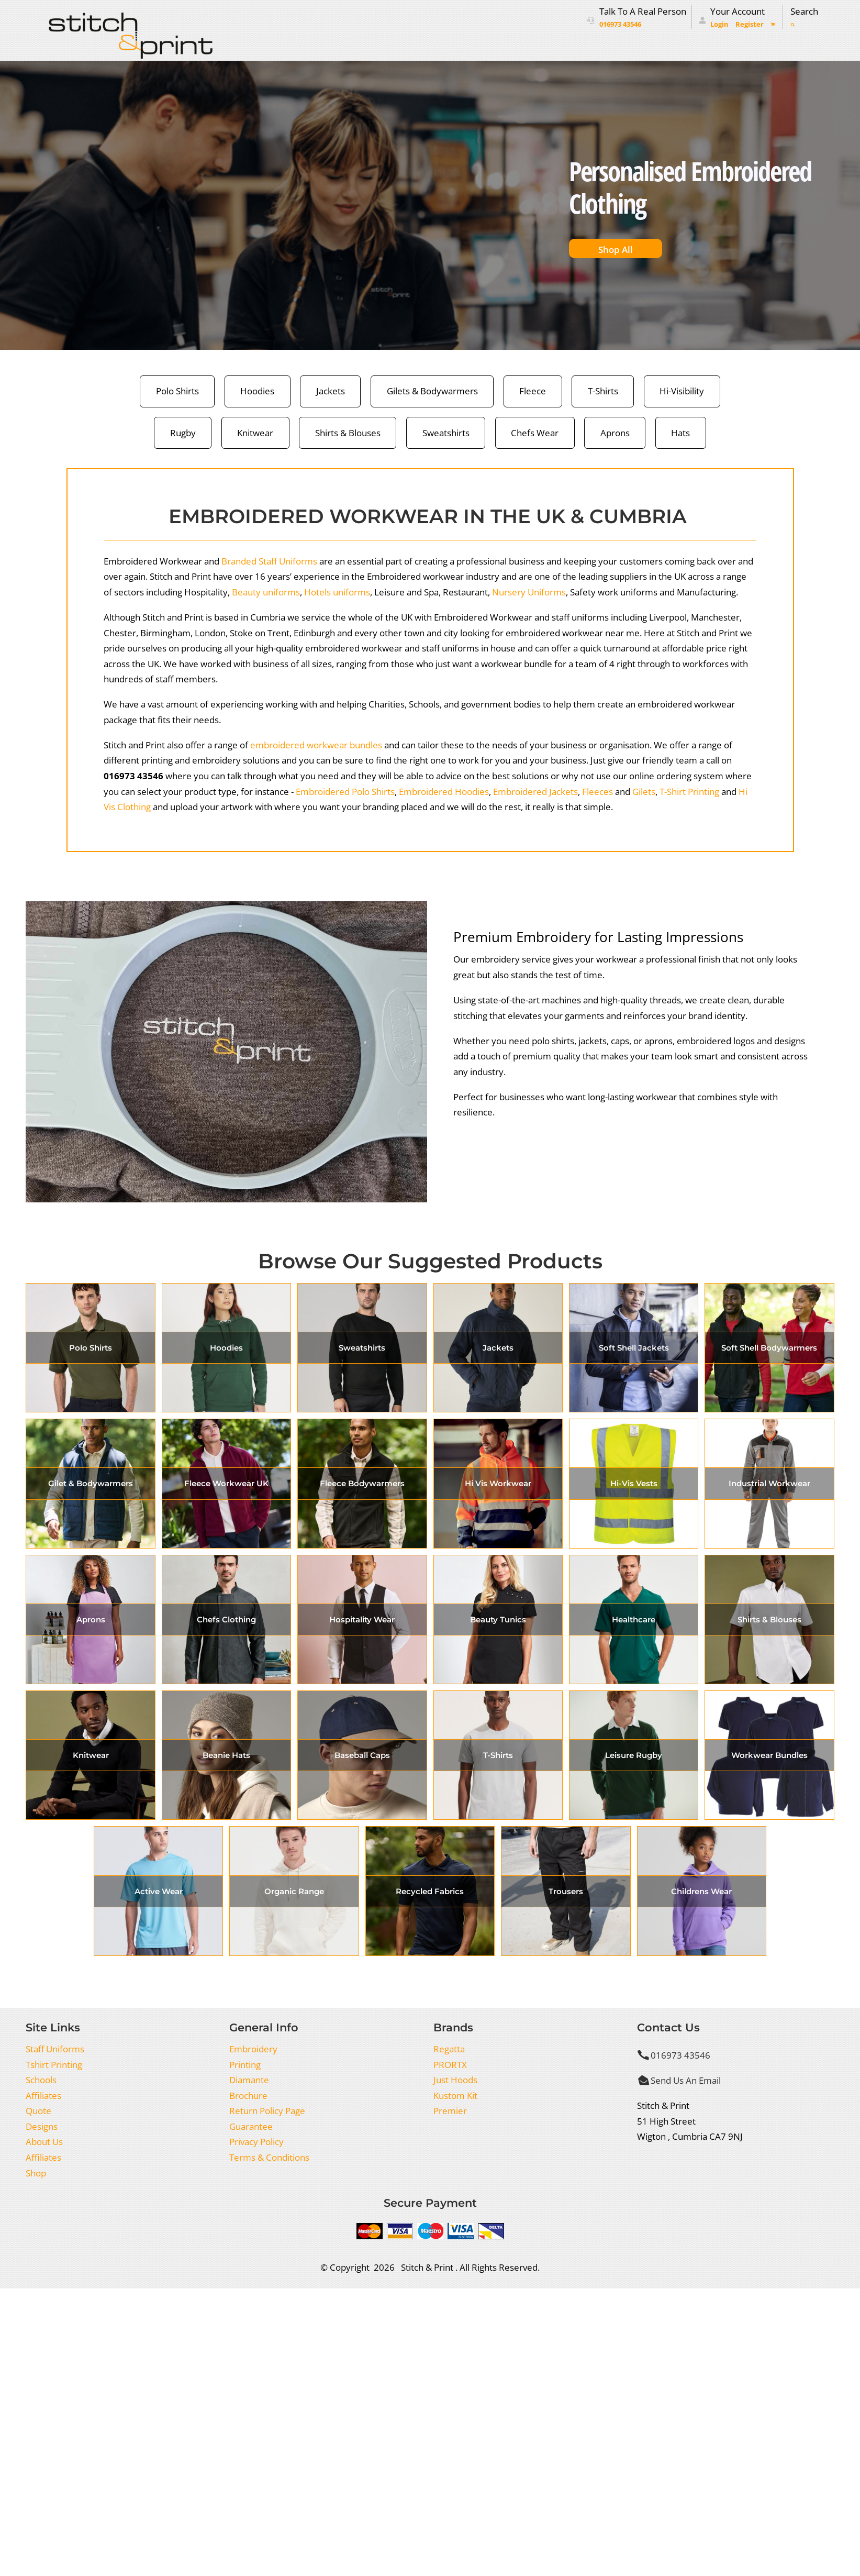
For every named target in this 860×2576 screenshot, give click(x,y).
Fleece (532, 391)
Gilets (643, 792)
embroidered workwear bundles (316, 745)
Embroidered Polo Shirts (345, 792)
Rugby (183, 433)
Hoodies (257, 391)
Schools (41, 2080)
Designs (42, 2126)
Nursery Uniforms (529, 592)
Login (719, 24)
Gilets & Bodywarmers (432, 391)
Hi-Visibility (682, 391)
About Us (44, 2142)
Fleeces (597, 792)
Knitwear (255, 433)
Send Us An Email (686, 2080)
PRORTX (450, 2065)
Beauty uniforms (266, 592)
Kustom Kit (455, 2095)
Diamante (249, 2080)
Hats (680, 433)
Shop (36, 2173)
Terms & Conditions (269, 2157)
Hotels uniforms (337, 592)
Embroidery (253, 2049)
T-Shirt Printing (689, 792)
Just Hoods (455, 2080)
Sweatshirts (446, 433)
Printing (245, 2065)
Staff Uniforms (55, 2049)
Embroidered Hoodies (444, 792)
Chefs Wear (535, 433)
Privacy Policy (256, 2142)
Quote (38, 2111)
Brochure (248, 2095)
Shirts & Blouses (348, 433)
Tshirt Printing (54, 2065)
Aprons (615, 433)
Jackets (330, 391)
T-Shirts (603, 391)
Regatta (449, 2049)
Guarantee (251, 2126)
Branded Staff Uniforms (269, 561)
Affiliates (43, 2095)
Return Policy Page (267, 2111)
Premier (450, 2111)
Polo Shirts (177, 391)
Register (749, 24)
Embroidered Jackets (535, 792)
